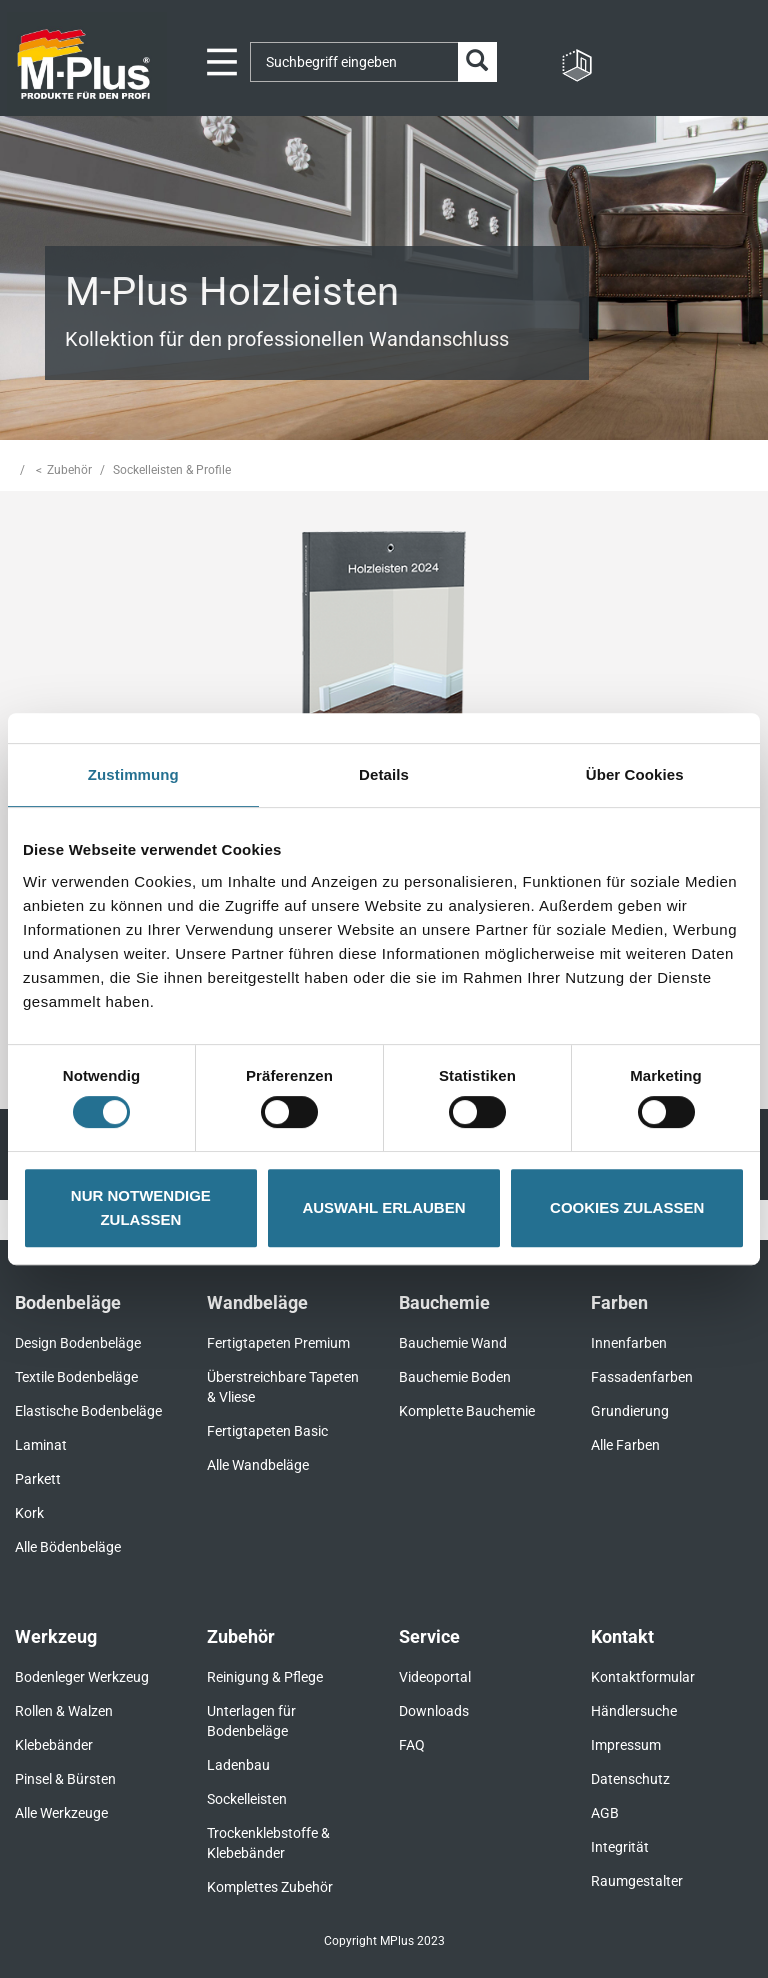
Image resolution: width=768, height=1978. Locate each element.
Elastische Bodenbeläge (88, 1411)
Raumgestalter (637, 1881)
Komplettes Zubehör (270, 1887)
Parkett (38, 1479)
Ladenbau (238, 1765)
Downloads (434, 1711)
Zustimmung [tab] (133, 774)
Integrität (620, 1847)
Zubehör (69, 470)
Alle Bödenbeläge (68, 1547)
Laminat (41, 1445)
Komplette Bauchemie (467, 1411)
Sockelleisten (247, 1799)
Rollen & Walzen (64, 1711)
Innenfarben (629, 1343)
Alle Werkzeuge (61, 1813)
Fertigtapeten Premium (278, 1343)
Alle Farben (625, 1445)
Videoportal (435, 1677)
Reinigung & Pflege (265, 1677)
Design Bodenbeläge (78, 1343)
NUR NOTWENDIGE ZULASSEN (141, 1207)
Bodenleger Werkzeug (82, 1677)
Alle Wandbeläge (258, 1465)
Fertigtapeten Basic (267, 1431)
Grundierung (630, 1411)
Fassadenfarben (642, 1377)
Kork (29, 1513)
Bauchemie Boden (455, 1377)
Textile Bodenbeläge (76, 1377)
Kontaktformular (643, 1677)
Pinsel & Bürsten (65, 1779)
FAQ (412, 1745)
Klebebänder (54, 1745)
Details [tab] (384, 774)
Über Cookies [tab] (635, 774)
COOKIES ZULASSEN (627, 1207)
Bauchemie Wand (453, 1343)
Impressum (626, 1745)
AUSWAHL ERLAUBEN (383, 1207)
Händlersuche (634, 1711)
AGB (605, 1813)
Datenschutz (630, 1779)
